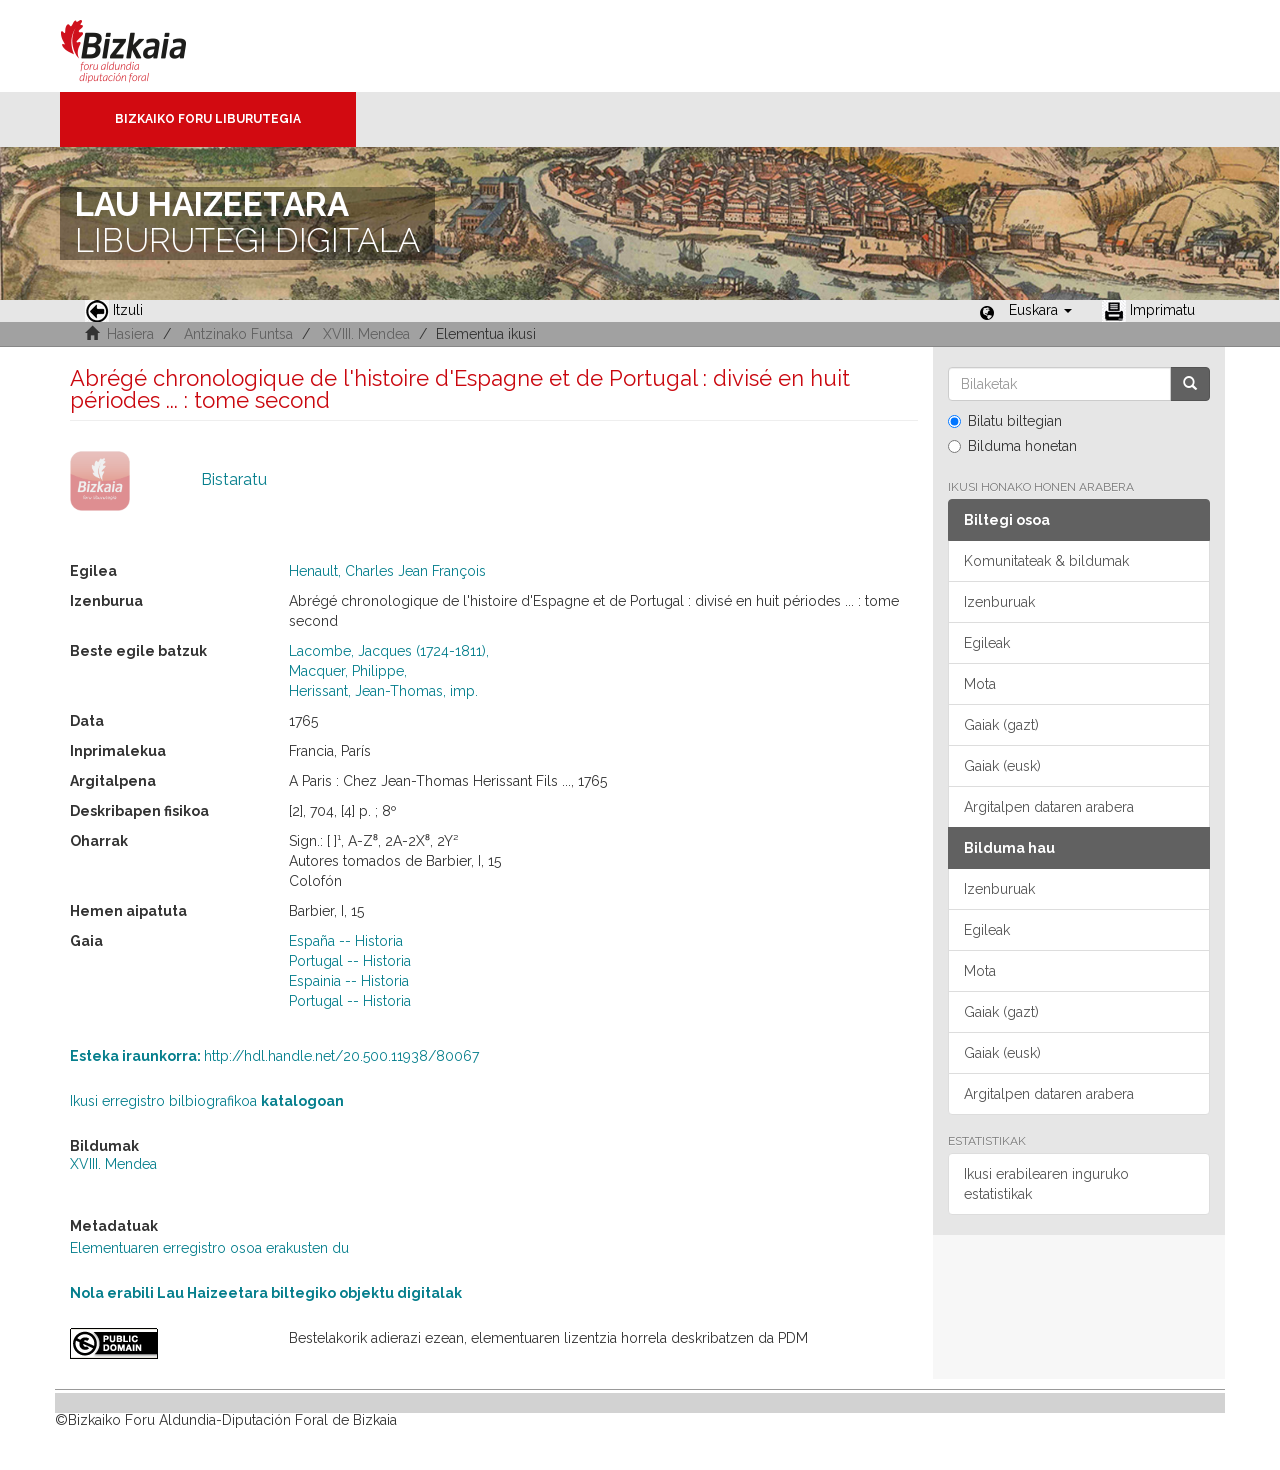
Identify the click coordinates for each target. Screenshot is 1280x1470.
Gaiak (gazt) (1001, 725)
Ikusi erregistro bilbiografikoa (207, 1101)
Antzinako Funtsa (238, 334)
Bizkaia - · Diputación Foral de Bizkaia (144, 46)
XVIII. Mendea (366, 334)
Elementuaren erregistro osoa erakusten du (209, 1248)
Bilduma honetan (1012, 446)
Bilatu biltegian (1005, 421)
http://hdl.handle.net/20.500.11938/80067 (274, 1056)
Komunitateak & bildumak (1046, 561)
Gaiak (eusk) (1002, 766)
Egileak (987, 643)
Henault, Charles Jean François (387, 571)
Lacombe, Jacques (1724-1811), (389, 651)
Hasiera (130, 334)
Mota (980, 684)
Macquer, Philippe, (348, 671)
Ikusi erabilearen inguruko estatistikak (1046, 1184)
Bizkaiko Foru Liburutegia (208, 119)
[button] (1040, 310)
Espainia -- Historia (349, 981)
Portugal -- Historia (350, 961)
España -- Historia (346, 941)
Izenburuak (999, 602)
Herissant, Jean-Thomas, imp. (383, 691)
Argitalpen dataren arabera (1049, 807)
